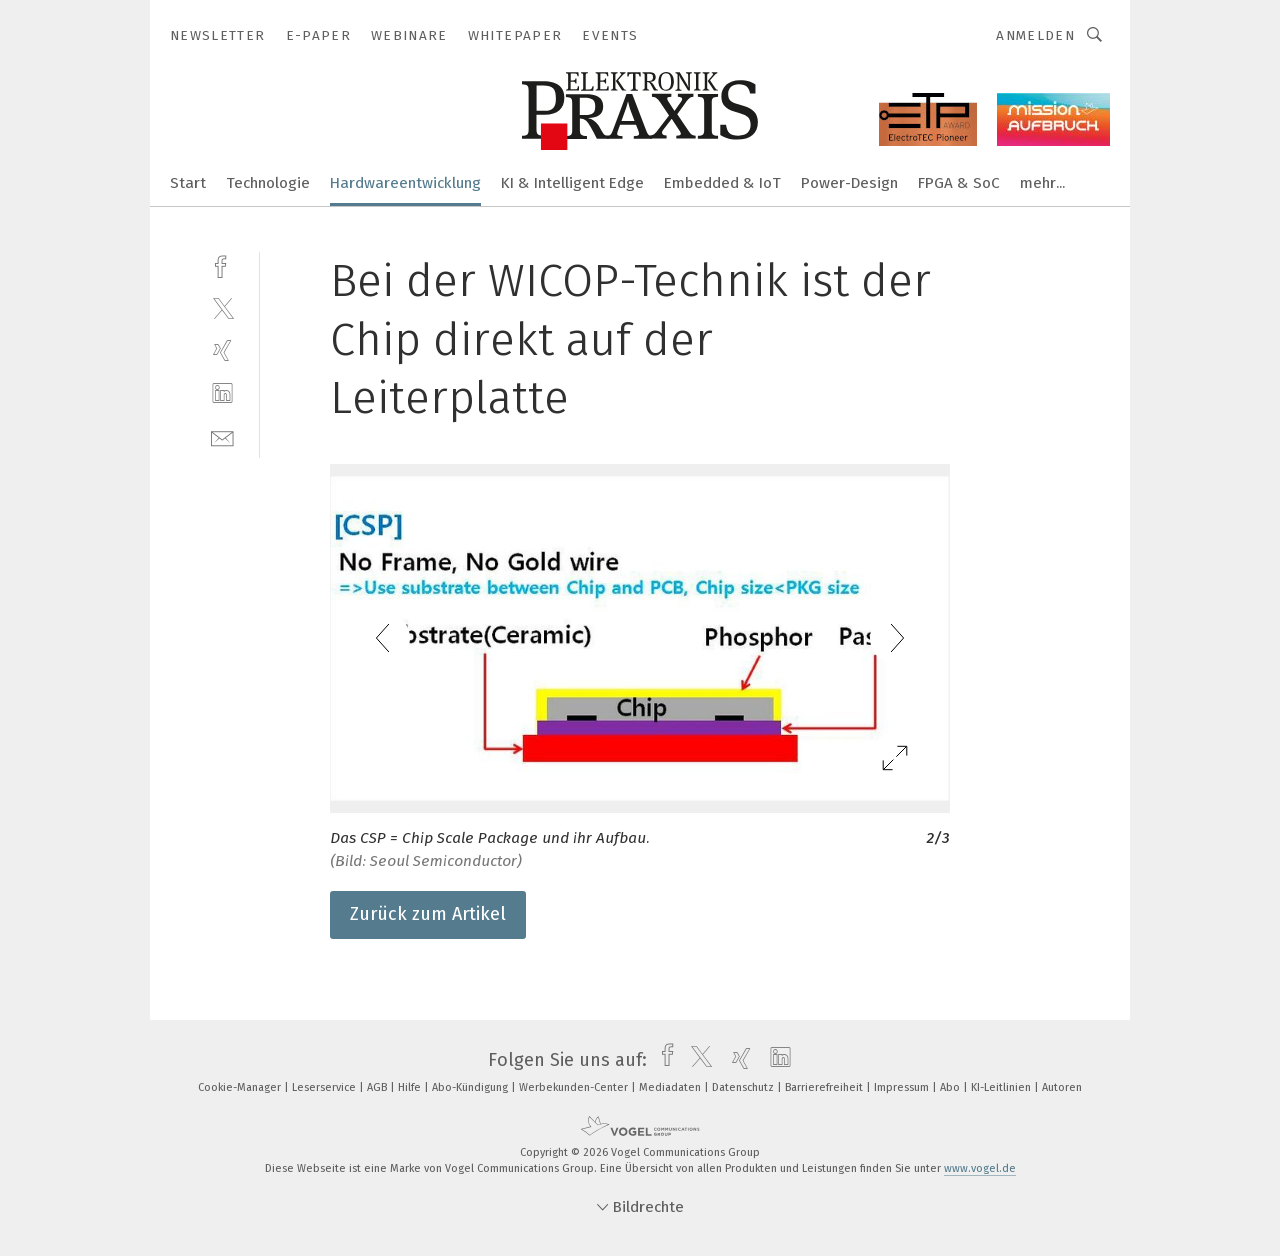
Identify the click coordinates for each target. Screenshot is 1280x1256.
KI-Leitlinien (1002, 1087)
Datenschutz (744, 1087)
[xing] (222, 350)
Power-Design (849, 183)
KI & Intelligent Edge (572, 183)
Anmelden (1035, 35)
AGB (378, 1087)
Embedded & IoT (722, 183)
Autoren (1062, 1087)
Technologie (268, 183)
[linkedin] (222, 393)
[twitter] (222, 307)
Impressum (903, 1087)
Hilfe (411, 1087)
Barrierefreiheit (825, 1087)
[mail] (222, 436)
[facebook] (222, 264)
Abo (951, 1087)
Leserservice (325, 1087)
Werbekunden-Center (575, 1087)
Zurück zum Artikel (428, 914)
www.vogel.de (980, 1168)
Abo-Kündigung (471, 1087)
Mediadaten (671, 1087)
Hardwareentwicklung (405, 183)
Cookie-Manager (241, 1087)
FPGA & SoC (959, 183)
